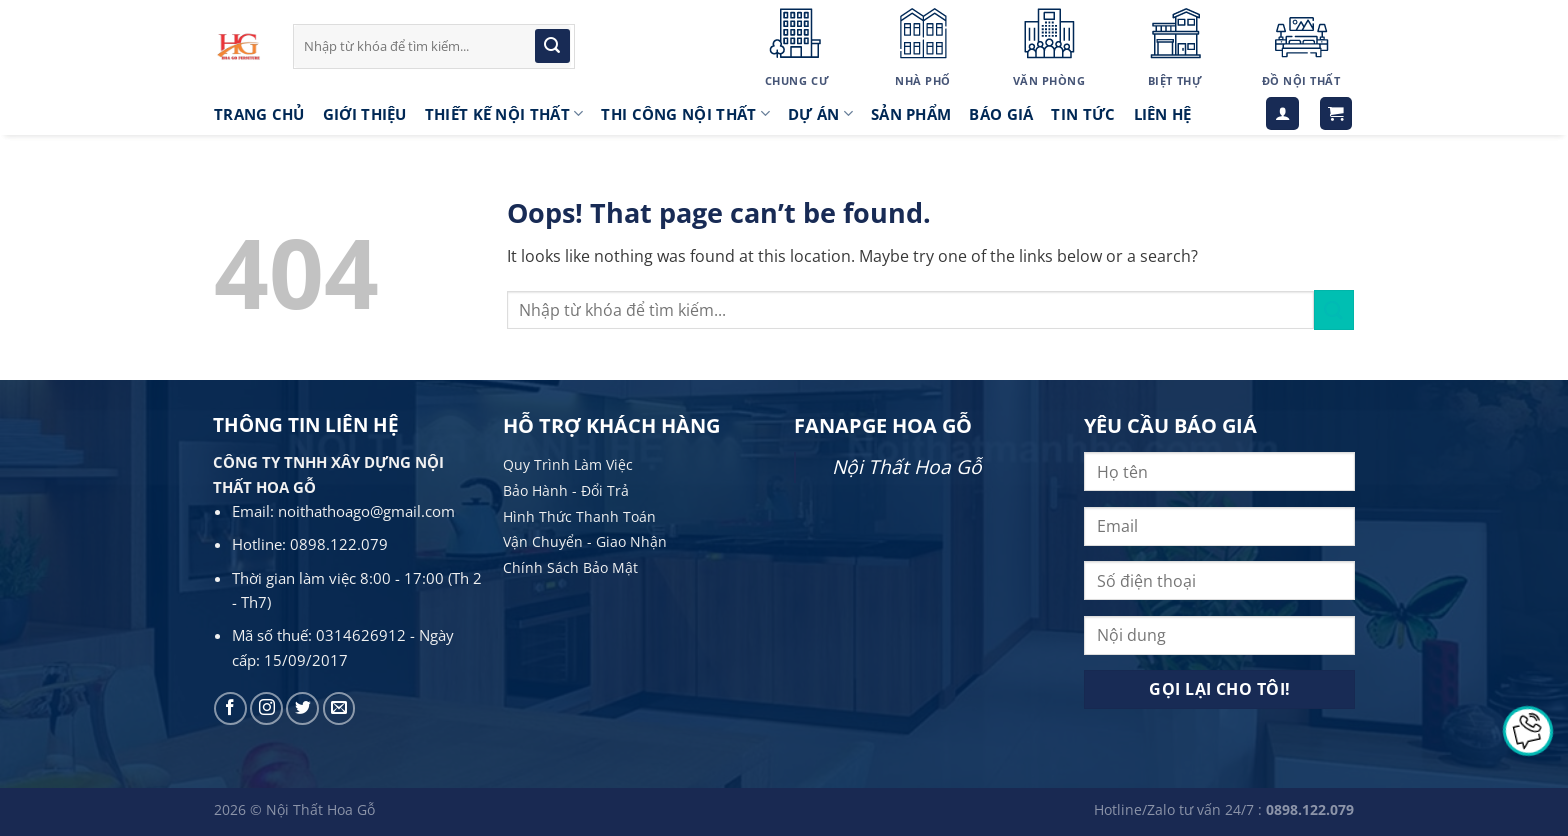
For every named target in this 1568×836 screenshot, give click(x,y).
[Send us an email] (339, 708)
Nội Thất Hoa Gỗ (907, 466)
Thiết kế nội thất (504, 114)
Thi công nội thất (685, 114)
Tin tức (1083, 114)
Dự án (820, 114)
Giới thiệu (365, 114)
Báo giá (1001, 114)
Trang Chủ (259, 114)
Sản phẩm (911, 114)
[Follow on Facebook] (230, 708)
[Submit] (552, 46)
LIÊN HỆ (1163, 114)
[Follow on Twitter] (302, 708)
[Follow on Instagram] (266, 708)
